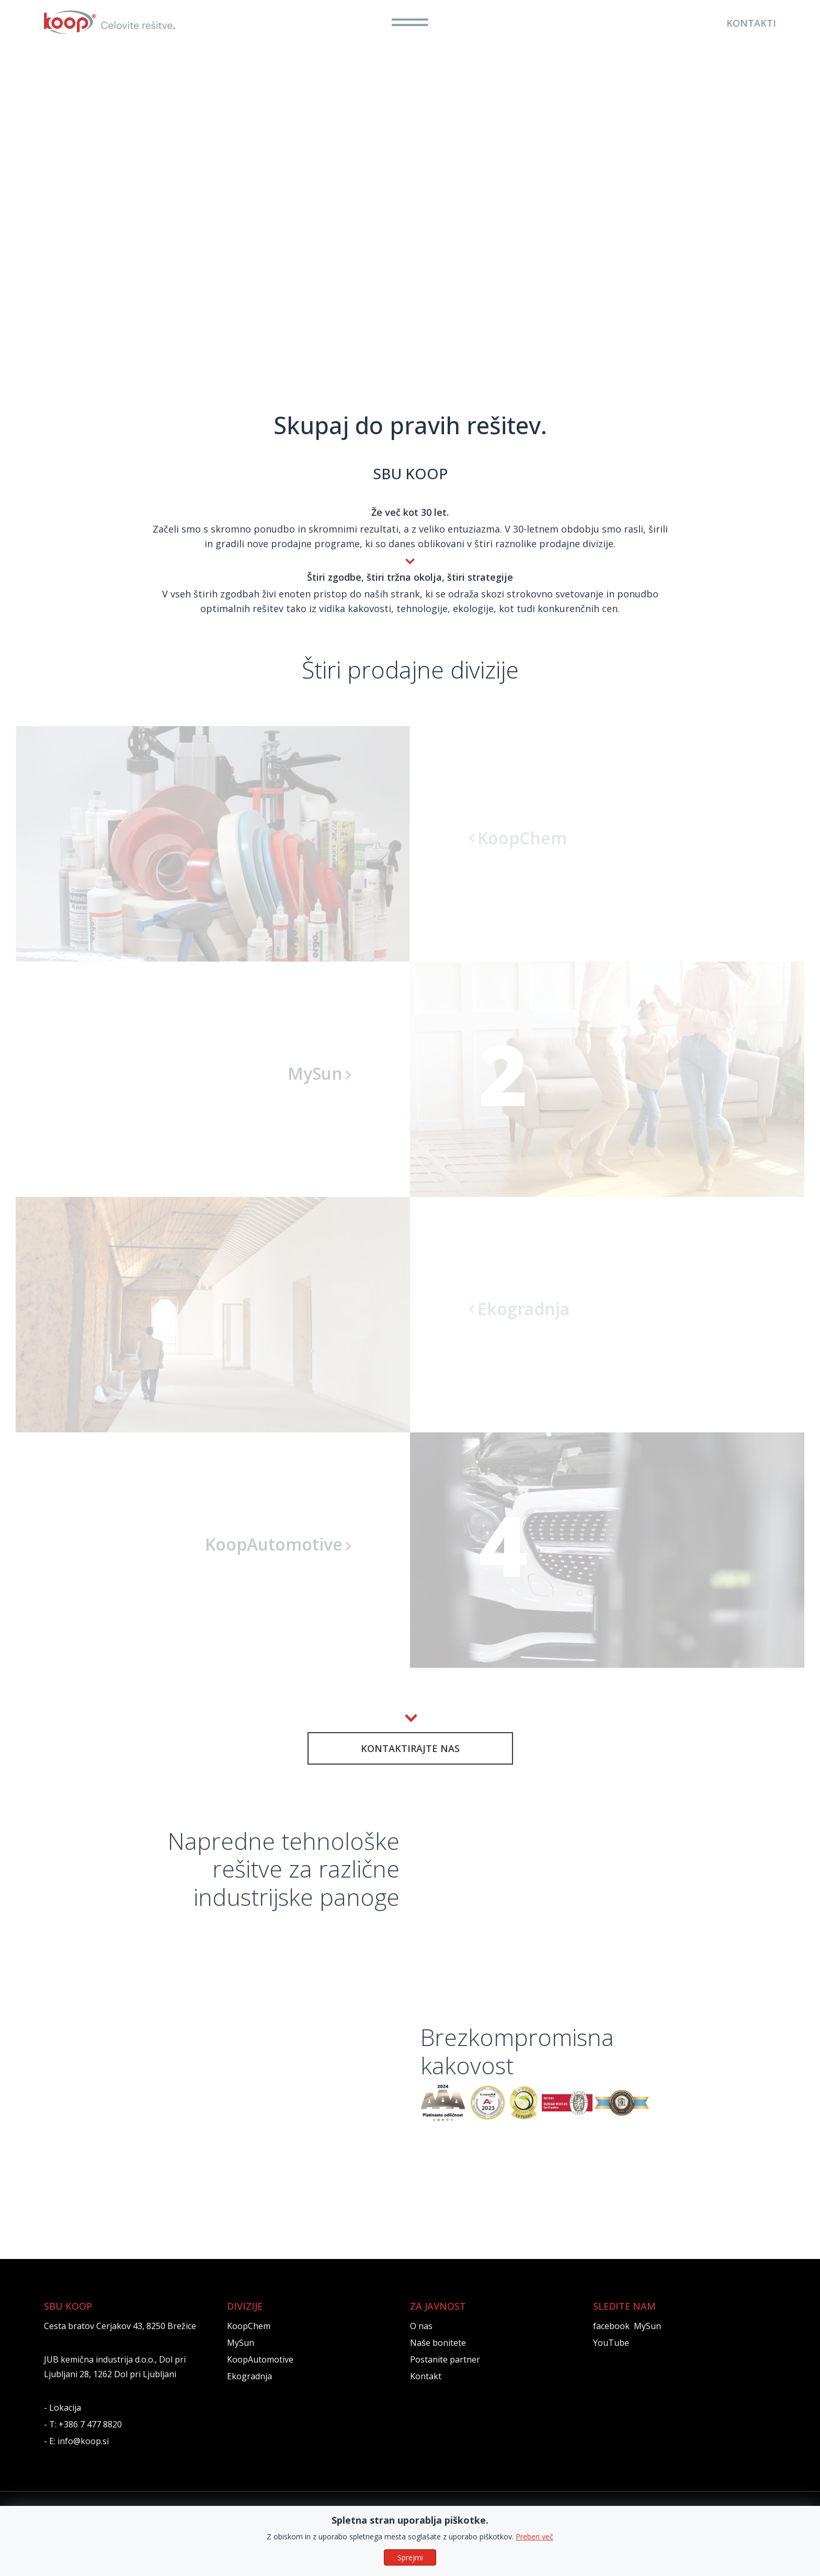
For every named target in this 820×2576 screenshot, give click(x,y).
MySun (240, 2358)
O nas (421, 2341)
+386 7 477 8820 (90, 2440)
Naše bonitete (438, 2358)
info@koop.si (83, 2456)
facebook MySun (627, 2341)
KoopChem (248, 2341)
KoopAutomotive (260, 2375)
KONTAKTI (751, 23)
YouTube (611, 2358)
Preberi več (534, 2536)
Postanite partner (445, 2375)
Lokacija (65, 2423)
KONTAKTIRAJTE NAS (410, 1748)
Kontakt (425, 2392)
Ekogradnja (249, 2392)
